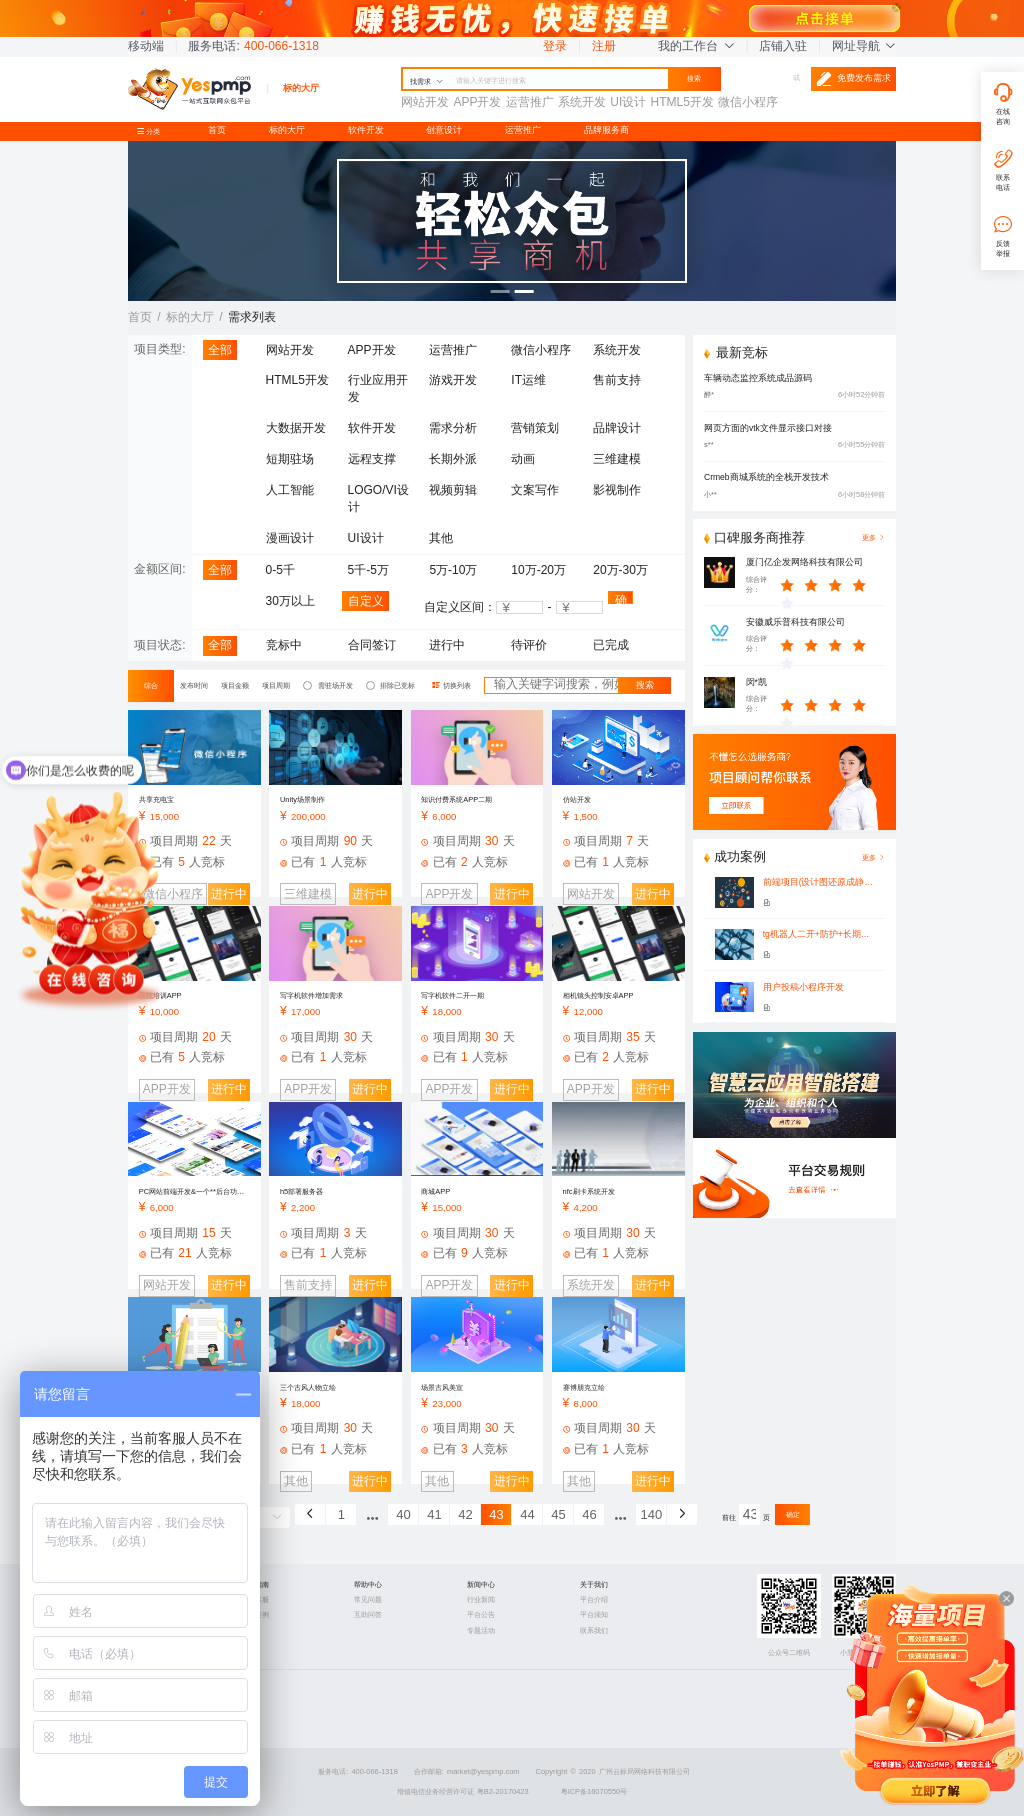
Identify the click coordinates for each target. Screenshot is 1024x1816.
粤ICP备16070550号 (594, 1791)
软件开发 (366, 130)
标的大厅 (287, 130)
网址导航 (864, 46)
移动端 (146, 46)
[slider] (833, 585)
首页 (217, 130)
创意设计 (444, 130)
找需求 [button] (426, 81)
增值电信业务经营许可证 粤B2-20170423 (463, 1791)
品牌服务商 (606, 130)
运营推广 (523, 130)
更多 (873, 857)
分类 (152, 131)
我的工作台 (696, 46)
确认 (621, 598)
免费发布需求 (853, 79)
